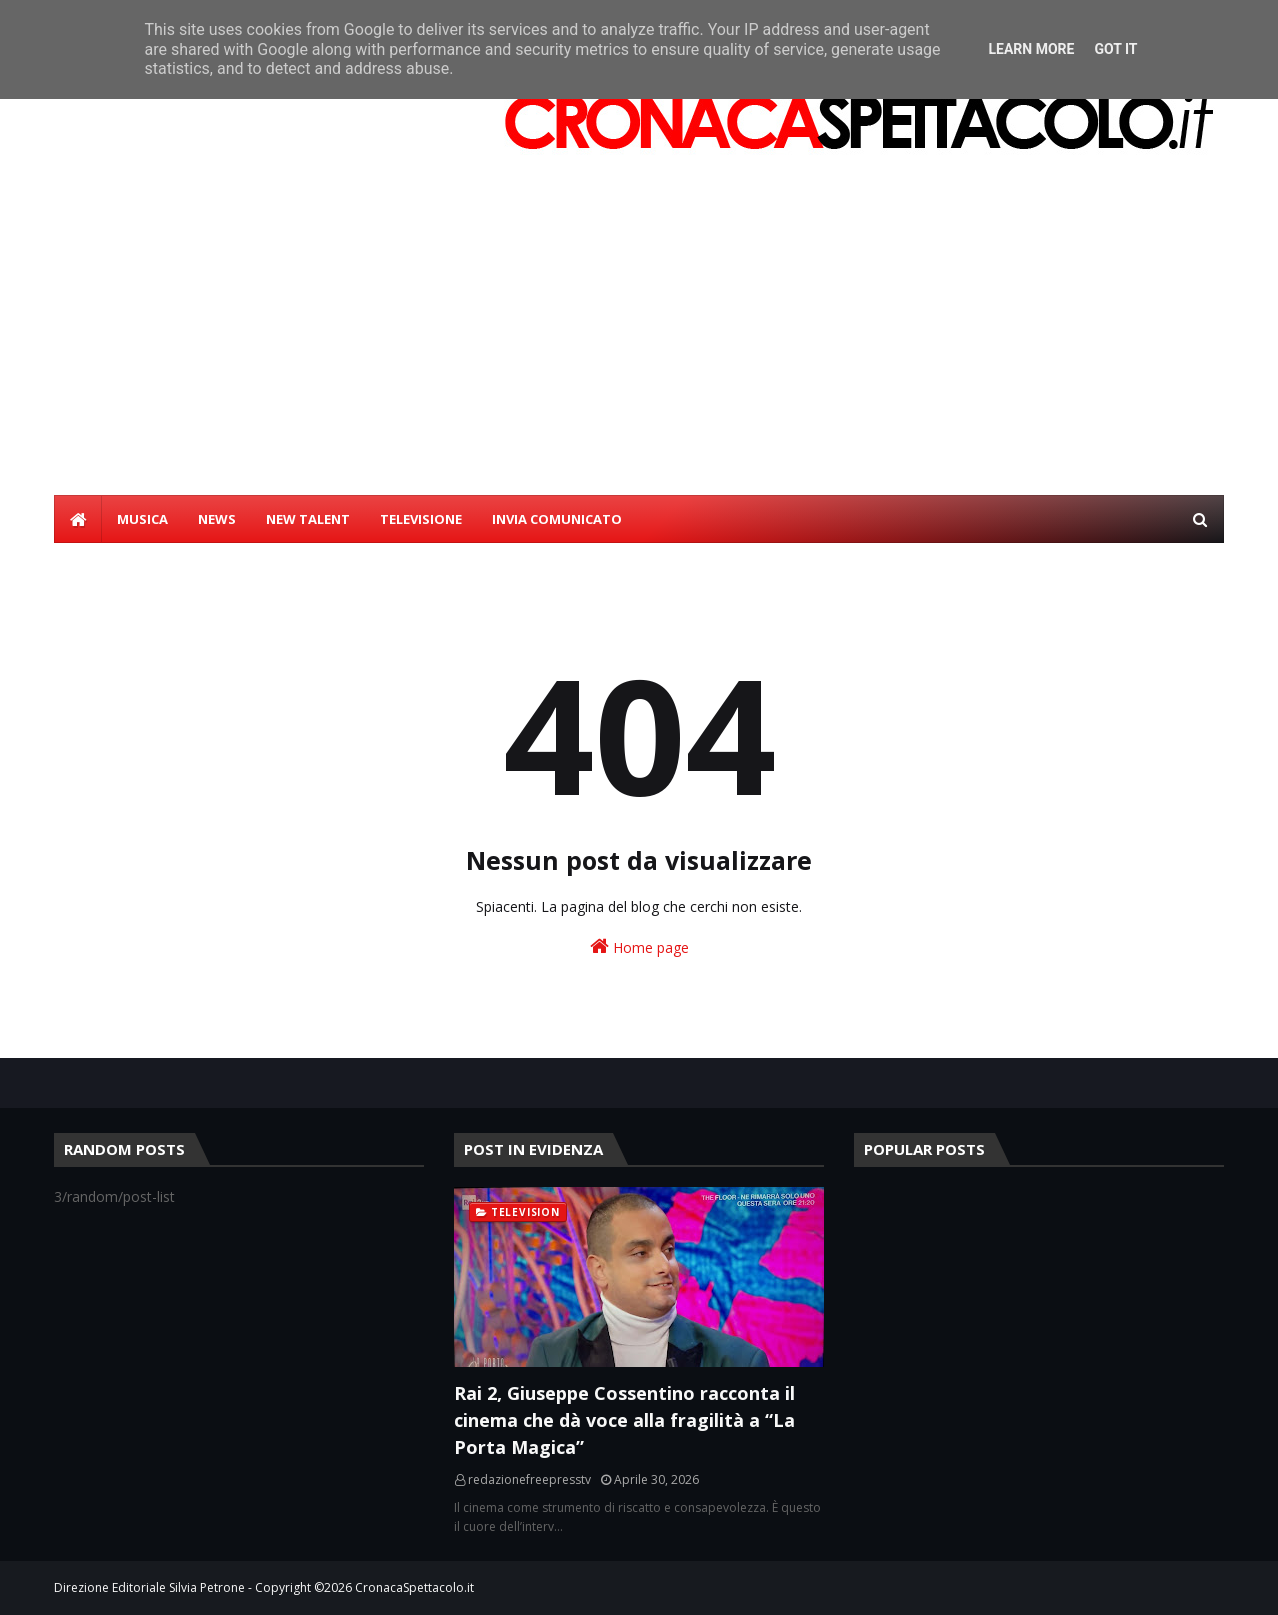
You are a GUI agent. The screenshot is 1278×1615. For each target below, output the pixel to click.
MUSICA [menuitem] (142, 519)
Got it (1115, 49)
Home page (639, 946)
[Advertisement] (639, 345)
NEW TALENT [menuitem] (308, 519)
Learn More (1031, 49)
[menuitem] (78, 519)
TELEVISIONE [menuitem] (421, 519)
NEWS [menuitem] (217, 519)
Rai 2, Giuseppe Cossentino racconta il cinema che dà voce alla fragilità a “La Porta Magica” (624, 1420)
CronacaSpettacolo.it (414, 1587)
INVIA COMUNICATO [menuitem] (557, 519)
